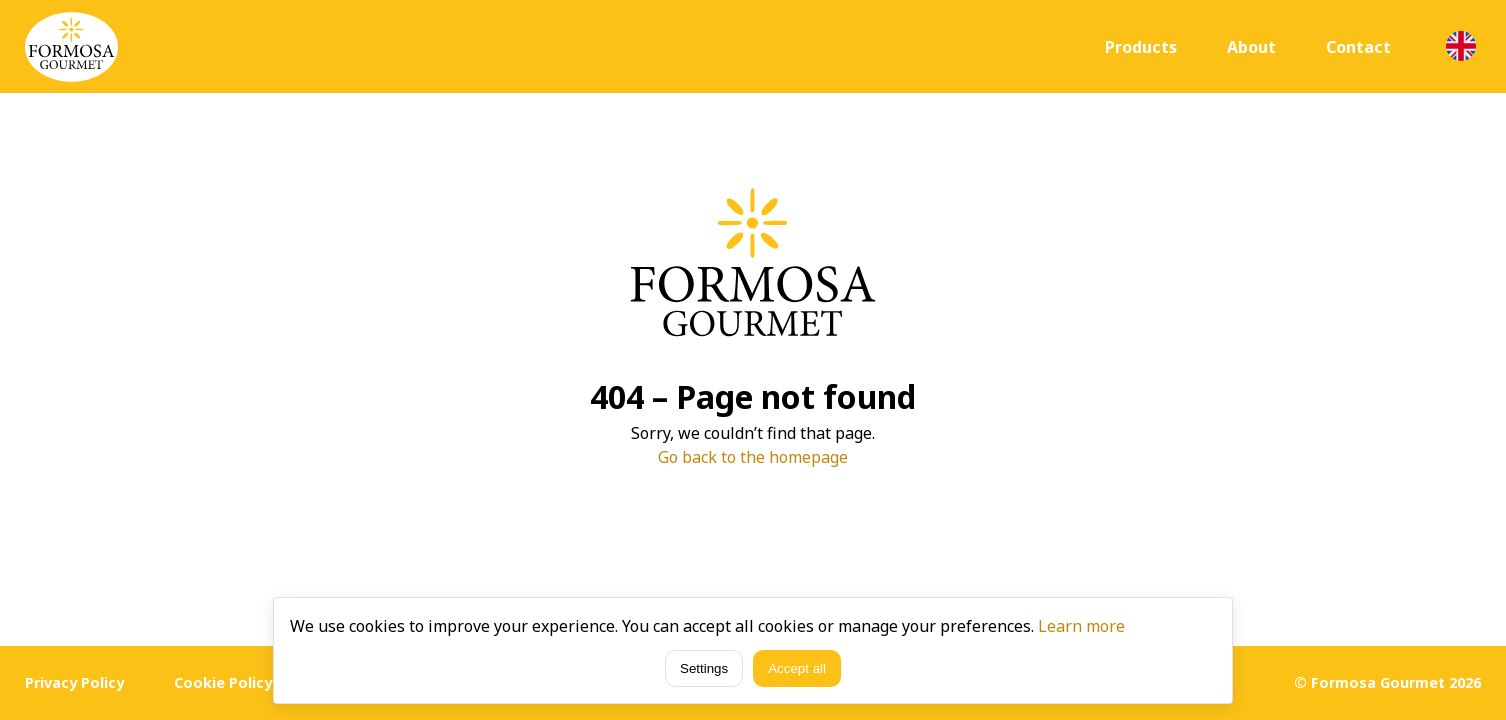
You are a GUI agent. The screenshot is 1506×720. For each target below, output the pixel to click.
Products (1141, 47)
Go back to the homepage (753, 457)
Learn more (1081, 626)
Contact (1358, 47)
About (1251, 47)
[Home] (71, 47)
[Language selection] (1461, 46)
